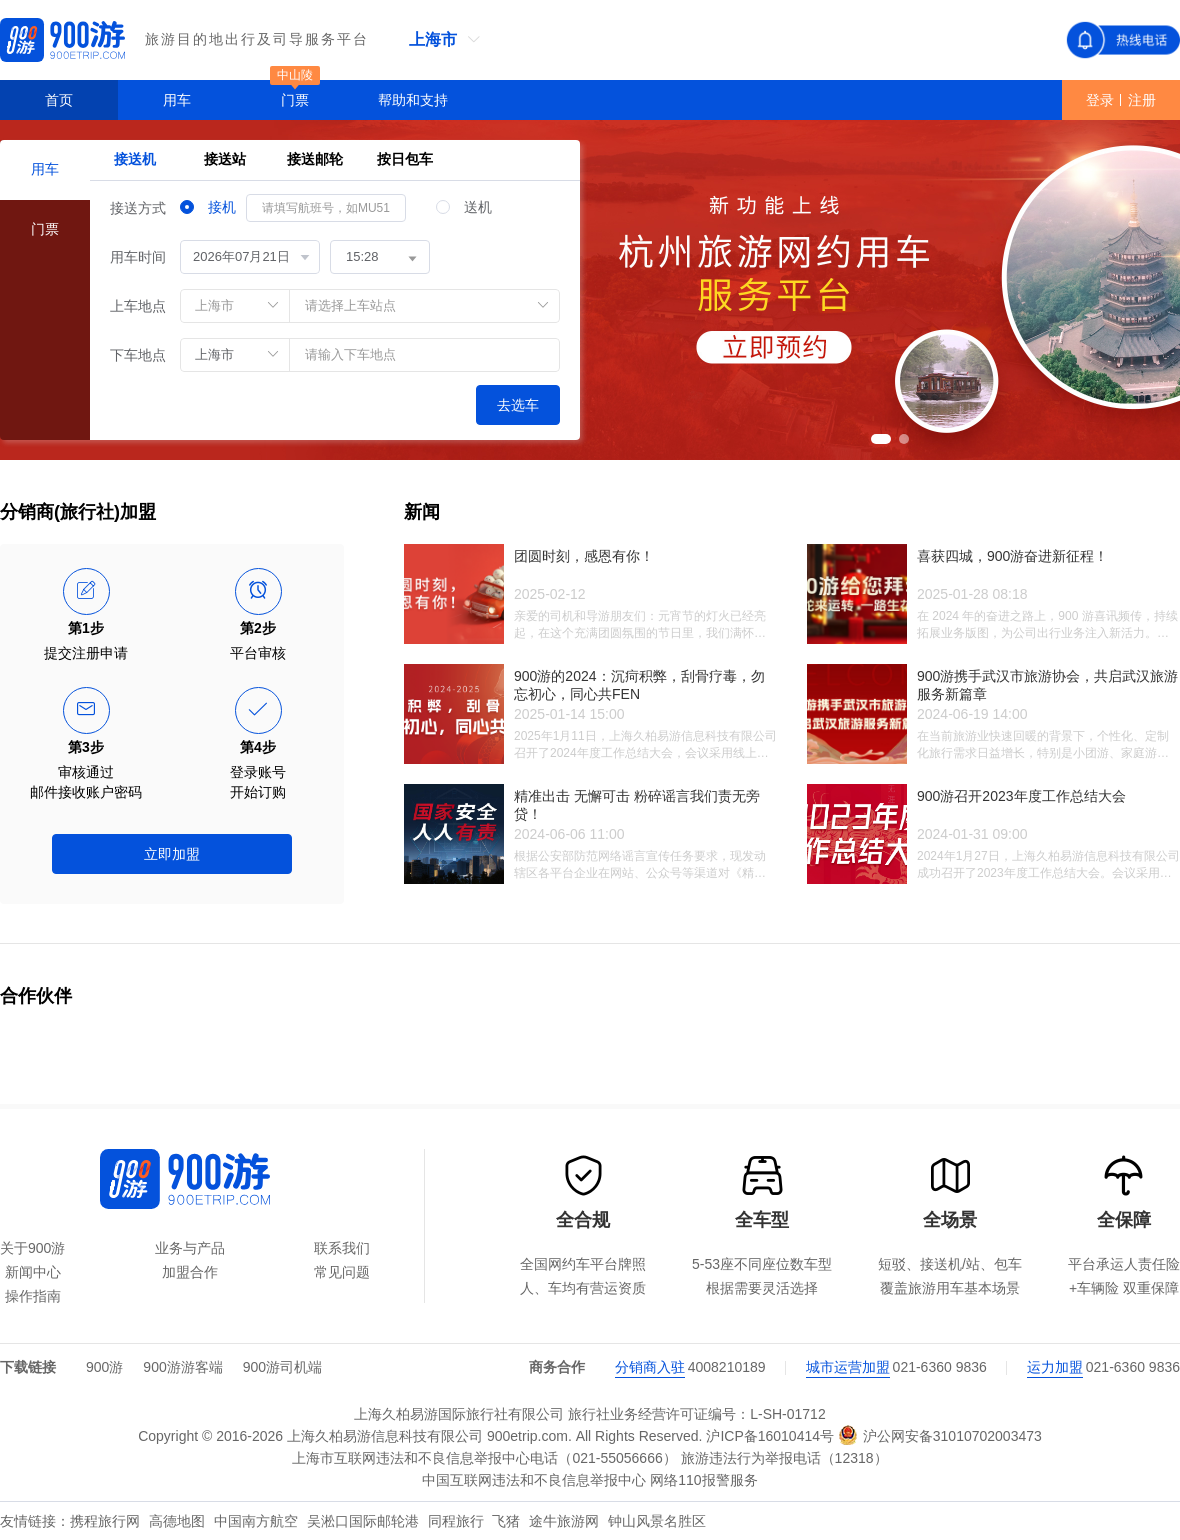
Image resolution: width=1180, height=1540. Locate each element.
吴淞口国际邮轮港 (365, 1521)
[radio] (208, 208)
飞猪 (508, 1521)
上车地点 (138, 306)
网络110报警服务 (703, 1480)
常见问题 (342, 1272)
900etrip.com (527, 1436)
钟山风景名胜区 (657, 1521)
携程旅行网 (107, 1521)
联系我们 (342, 1248)
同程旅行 (458, 1521)
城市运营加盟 (848, 1367)
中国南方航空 (258, 1521)
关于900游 (32, 1248)
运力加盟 (1055, 1367)
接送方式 (138, 208)
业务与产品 (190, 1248)
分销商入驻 (650, 1367)
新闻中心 (33, 1272)
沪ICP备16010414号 (770, 1436)
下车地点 (138, 355)
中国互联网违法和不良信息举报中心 (534, 1480)
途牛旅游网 (566, 1521)
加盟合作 (190, 1272)
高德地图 (179, 1521)
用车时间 (138, 257)
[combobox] (370, 355)
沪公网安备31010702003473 (940, 1435)
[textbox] (425, 355)
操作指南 (33, 1296)
